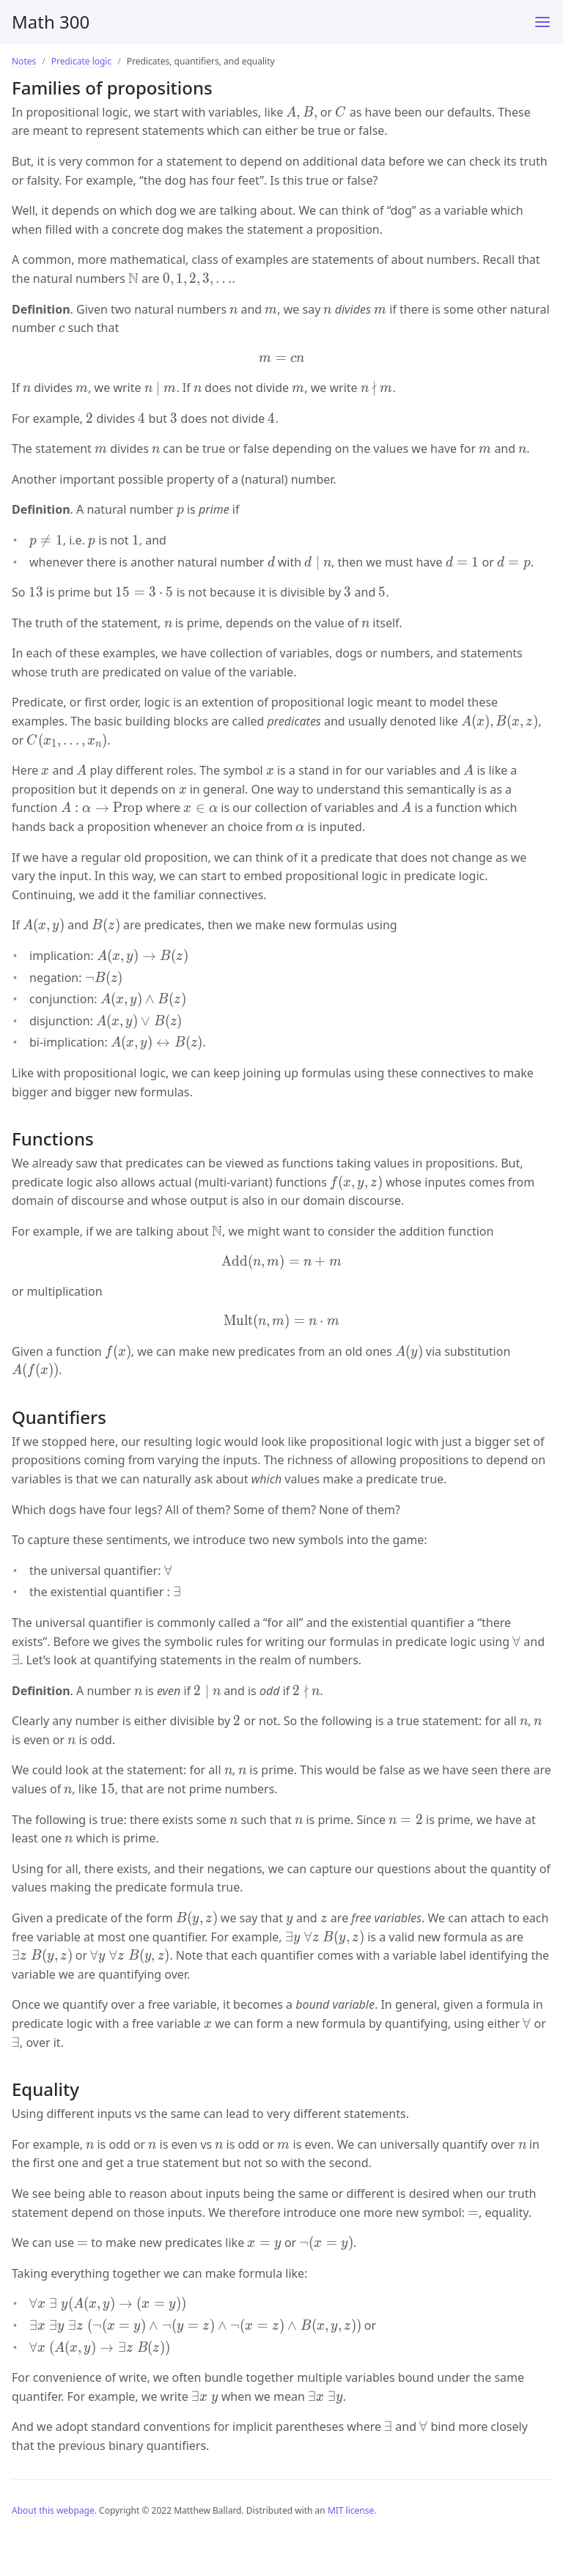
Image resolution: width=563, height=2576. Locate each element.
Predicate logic (81, 61)
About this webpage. (54, 2510)
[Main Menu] (542, 22)
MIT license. (352, 2510)
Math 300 (50, 22)
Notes (24, 61)
